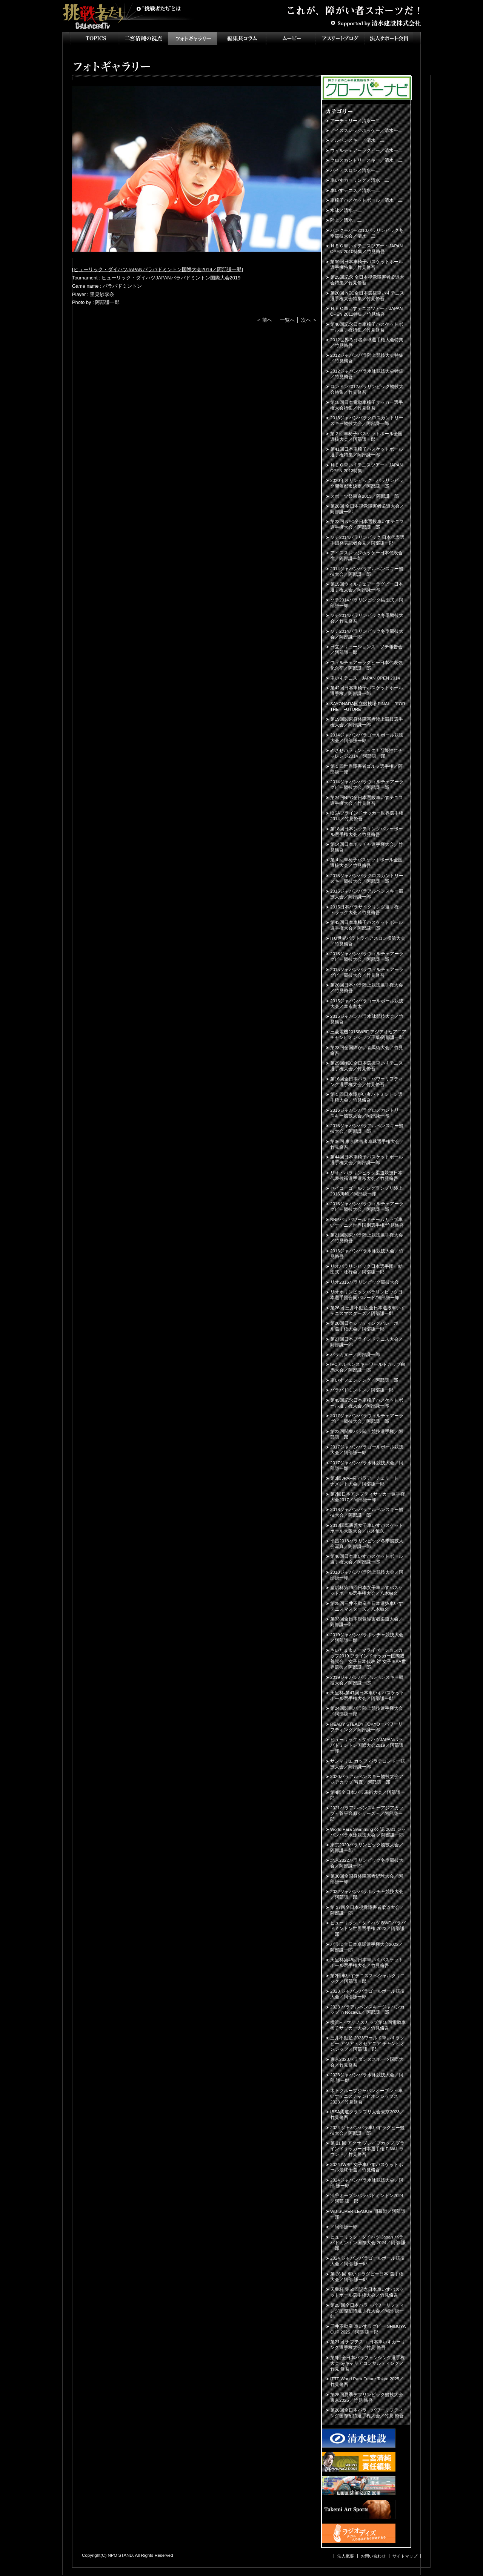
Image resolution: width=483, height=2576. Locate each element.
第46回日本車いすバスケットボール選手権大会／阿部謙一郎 (366, 1559)
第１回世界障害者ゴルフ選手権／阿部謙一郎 (366, 769)
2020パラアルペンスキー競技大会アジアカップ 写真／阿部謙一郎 (366, 1779)
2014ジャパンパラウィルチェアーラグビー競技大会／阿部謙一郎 (366, 784)
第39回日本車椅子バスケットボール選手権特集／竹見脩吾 (366, 264)
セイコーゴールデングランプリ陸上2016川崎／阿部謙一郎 (366, 1191)
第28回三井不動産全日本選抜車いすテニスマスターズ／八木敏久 (366, 1606)
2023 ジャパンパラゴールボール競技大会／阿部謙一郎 (367, 1994)
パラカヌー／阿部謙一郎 (355, 1354)
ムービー (290, 38)
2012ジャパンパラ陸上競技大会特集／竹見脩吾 (366, 358)
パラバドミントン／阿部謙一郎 (362, 1390)
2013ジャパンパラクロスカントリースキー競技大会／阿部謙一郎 (366, 421)
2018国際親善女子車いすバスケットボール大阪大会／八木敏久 (366, 1528)
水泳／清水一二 (346, 210)
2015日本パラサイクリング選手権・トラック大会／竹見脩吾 (366, 910)
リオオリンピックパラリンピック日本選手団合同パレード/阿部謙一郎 (366, 1295)
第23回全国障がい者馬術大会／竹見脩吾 (366, 1050)
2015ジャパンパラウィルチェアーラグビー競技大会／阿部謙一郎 (366, 956)
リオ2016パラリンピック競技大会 (364, 1282)
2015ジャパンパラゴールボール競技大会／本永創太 (366, 1004)
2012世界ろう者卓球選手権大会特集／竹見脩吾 (366, 343)
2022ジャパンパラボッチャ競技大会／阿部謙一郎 (366, 1894)
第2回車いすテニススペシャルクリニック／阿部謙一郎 (367, 1978)
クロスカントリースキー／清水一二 (366, 160)
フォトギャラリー (192, 38)
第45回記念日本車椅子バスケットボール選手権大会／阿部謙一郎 (366, 1403)
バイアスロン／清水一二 (355, 170)
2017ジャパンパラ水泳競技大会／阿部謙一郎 (366, 1466)
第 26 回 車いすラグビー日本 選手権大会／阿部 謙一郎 (366, 2277)
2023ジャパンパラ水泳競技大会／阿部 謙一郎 (366, 2078)
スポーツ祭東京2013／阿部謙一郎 (364, 496)
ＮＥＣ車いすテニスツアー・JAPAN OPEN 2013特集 (366, 468)
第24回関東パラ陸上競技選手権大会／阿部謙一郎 (366, 1711)
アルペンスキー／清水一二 (357, 140)
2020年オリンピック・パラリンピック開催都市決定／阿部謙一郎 (366, 483)
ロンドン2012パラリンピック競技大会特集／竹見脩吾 (366, 389)
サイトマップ (404, 2556)
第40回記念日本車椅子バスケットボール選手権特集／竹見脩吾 (366, 327)
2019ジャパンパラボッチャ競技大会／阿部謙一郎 (366, 1637)
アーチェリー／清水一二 (355, 120)
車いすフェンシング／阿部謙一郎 (364, 1380)
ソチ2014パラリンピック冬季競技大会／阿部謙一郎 (366, 634)
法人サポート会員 (388, 38)
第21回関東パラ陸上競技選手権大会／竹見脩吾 (366, 1238)
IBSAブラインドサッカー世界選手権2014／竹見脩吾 (366, 816)
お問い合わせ (373, 2556)
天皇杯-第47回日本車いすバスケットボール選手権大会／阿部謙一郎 (367, 1696)
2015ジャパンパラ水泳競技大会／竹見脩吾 (366, 1019)
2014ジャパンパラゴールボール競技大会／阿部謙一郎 (366, 738)
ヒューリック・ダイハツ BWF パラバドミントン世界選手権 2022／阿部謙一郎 (368, 1928)
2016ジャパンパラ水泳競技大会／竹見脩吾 (366, 1254)
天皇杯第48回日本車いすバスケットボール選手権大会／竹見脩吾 (366, 1963)
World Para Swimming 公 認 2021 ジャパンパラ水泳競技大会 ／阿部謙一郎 (368, 1832)
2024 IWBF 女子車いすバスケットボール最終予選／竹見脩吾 (366, 2167)
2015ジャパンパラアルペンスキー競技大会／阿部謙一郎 (366, 894)
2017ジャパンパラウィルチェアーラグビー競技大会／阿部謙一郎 (366, 1418)
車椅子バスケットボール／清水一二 (366, 200)
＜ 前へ (264, 320)
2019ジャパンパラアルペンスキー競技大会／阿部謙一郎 (366, 1680)
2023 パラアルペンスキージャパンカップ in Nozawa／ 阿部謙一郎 (367, 2010)
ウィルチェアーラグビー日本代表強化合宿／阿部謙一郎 (366, 665)
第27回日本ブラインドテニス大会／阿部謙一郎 (366, 1342)
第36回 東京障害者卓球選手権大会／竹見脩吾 (367, 1144)
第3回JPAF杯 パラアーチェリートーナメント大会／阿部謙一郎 (366, 1481)
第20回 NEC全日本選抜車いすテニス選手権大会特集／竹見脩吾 (367, 296)
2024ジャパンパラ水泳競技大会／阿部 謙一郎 (366, 2183)
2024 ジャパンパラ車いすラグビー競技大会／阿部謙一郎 (367, 2130)
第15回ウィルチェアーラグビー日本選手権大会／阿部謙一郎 (366, 587)
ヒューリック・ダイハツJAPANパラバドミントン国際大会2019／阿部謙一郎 (158, 269)
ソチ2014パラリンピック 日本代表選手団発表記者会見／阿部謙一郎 (367, 540)
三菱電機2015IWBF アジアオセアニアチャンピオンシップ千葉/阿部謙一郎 (368, 1034)
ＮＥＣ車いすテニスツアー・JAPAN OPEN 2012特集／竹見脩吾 (366, 311)
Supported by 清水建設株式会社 (375, 22)
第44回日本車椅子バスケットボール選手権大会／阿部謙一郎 (366, 1160)
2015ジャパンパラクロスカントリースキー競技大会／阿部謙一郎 (366, 878)
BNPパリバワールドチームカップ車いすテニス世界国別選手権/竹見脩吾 (367, 1222)
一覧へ (287, 320)
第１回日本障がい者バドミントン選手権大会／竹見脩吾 (366, 1097)
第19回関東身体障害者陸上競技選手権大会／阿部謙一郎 (366, 722)
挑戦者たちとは (158, 8)
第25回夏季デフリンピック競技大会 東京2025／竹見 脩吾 (366, 2397)
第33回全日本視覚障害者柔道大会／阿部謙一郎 (366, 1622)
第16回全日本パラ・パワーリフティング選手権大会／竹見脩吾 (366, 1082)
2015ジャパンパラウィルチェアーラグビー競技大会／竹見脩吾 (366, 972)
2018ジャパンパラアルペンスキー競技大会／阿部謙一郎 (366, 1512)
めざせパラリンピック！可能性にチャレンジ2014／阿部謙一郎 (366, 753)
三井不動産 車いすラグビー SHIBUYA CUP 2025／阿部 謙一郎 (368, 2329)
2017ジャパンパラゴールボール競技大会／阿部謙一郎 (366, 1450)
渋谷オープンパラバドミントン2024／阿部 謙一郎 (366, 2198)
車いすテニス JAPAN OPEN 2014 (365, 678)
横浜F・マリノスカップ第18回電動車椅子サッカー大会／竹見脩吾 (368, 2025)
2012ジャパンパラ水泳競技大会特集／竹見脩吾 (366, 374)
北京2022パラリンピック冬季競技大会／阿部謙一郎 (366, 1863)
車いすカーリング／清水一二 (359, 180)
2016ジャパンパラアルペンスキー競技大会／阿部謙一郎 (366, 1128)
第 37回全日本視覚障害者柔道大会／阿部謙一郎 (367, 1910)
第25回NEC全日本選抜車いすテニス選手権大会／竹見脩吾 (366, 1066)
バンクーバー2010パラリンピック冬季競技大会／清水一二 (366, 233)
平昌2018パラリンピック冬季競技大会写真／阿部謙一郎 (366, 1544)
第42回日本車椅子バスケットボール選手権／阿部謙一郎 (366, 691)
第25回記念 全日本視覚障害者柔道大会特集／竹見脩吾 (367, 280)
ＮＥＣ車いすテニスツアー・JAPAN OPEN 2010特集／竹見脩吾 (366, 249)
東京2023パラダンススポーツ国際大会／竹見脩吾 (366, 2062)
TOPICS (94, 38)
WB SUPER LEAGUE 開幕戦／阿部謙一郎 (367, 2214)
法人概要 (345, 2556)
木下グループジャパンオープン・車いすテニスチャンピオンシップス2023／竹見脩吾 (366, 2096)
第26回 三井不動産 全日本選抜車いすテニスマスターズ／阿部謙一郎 (367, 1311)
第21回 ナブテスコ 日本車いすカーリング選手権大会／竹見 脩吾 (367, 2345)
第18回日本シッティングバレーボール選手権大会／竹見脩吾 (366, 832)
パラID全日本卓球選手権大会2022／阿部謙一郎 (366, 1947)
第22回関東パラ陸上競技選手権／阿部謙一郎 (366, 1434)
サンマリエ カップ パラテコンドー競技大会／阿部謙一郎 (367, 1764)
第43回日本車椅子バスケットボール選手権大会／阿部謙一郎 (366, 925)
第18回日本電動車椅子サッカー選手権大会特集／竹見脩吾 (366, 405)
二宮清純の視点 (143, 38)
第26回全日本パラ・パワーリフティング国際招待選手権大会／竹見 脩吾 (367, 2413)
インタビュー (241, 38)
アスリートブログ (339, 38)
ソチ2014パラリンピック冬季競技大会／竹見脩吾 (366, 618)
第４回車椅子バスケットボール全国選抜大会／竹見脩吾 (366, 863)
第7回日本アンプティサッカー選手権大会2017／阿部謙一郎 (367, 1497)
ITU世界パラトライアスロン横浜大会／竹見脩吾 (367, 941)
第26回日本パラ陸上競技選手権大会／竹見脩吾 (366, 988)
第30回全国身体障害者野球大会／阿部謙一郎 (366, 1879)
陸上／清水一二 (346, 220)
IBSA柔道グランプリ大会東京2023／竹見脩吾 (367, 2115)
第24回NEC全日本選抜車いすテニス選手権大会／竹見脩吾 (366, 800)
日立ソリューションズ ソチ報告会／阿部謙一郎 (366, 649)
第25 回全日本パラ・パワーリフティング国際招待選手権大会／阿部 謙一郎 (367, 2311)
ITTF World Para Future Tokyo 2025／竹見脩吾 (367, 2382)
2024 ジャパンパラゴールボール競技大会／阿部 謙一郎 (367, 2261)
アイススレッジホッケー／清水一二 (366, 130)
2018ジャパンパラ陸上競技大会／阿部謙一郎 (366, 1575)
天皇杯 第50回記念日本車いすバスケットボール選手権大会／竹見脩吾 (367, 2292)
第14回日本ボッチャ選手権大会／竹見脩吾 (366, 847)
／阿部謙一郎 (343, 2227)
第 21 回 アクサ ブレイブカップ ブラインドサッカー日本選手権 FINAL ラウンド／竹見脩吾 (367, 2149)
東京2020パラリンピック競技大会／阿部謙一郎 (366, 1848)
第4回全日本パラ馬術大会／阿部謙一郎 (367, 1795)
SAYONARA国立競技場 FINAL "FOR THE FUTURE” (368, 706)
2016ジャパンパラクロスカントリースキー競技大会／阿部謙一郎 (366, 1113)
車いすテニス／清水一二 (355, 190)
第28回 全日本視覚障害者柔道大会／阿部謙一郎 (367, 509)
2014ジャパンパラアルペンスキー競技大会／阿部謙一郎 (366, 571)
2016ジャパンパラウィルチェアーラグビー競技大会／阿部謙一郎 (366, 1206)
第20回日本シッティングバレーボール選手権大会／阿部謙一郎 (366, 1326)
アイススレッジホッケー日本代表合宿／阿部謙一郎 (366, 556)
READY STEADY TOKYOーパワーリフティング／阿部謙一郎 (366, 1727)
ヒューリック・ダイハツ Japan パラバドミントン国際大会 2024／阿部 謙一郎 (368, 2243)
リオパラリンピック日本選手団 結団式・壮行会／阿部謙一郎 (366, 1269)
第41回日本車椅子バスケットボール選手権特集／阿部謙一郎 (366, 452)
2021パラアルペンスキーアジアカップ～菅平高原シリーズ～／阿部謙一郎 (366, 1813)
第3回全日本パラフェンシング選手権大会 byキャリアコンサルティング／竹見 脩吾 (367, 2363)
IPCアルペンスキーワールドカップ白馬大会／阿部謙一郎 (367, 1367)
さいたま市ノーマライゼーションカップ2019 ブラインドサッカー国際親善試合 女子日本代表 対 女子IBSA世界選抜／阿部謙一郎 (368, 1658)
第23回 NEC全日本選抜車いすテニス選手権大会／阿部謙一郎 (367, 524)
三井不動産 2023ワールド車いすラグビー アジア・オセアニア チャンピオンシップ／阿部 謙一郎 (367, 2043)
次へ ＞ (309, 320)
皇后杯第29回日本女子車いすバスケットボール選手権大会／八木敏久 (366, 1590)
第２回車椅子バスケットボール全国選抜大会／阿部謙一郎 (366, 436)
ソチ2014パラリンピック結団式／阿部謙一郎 (366, 603)
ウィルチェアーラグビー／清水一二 (366, 150)
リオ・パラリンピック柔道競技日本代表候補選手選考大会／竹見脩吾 (366, 1176)
